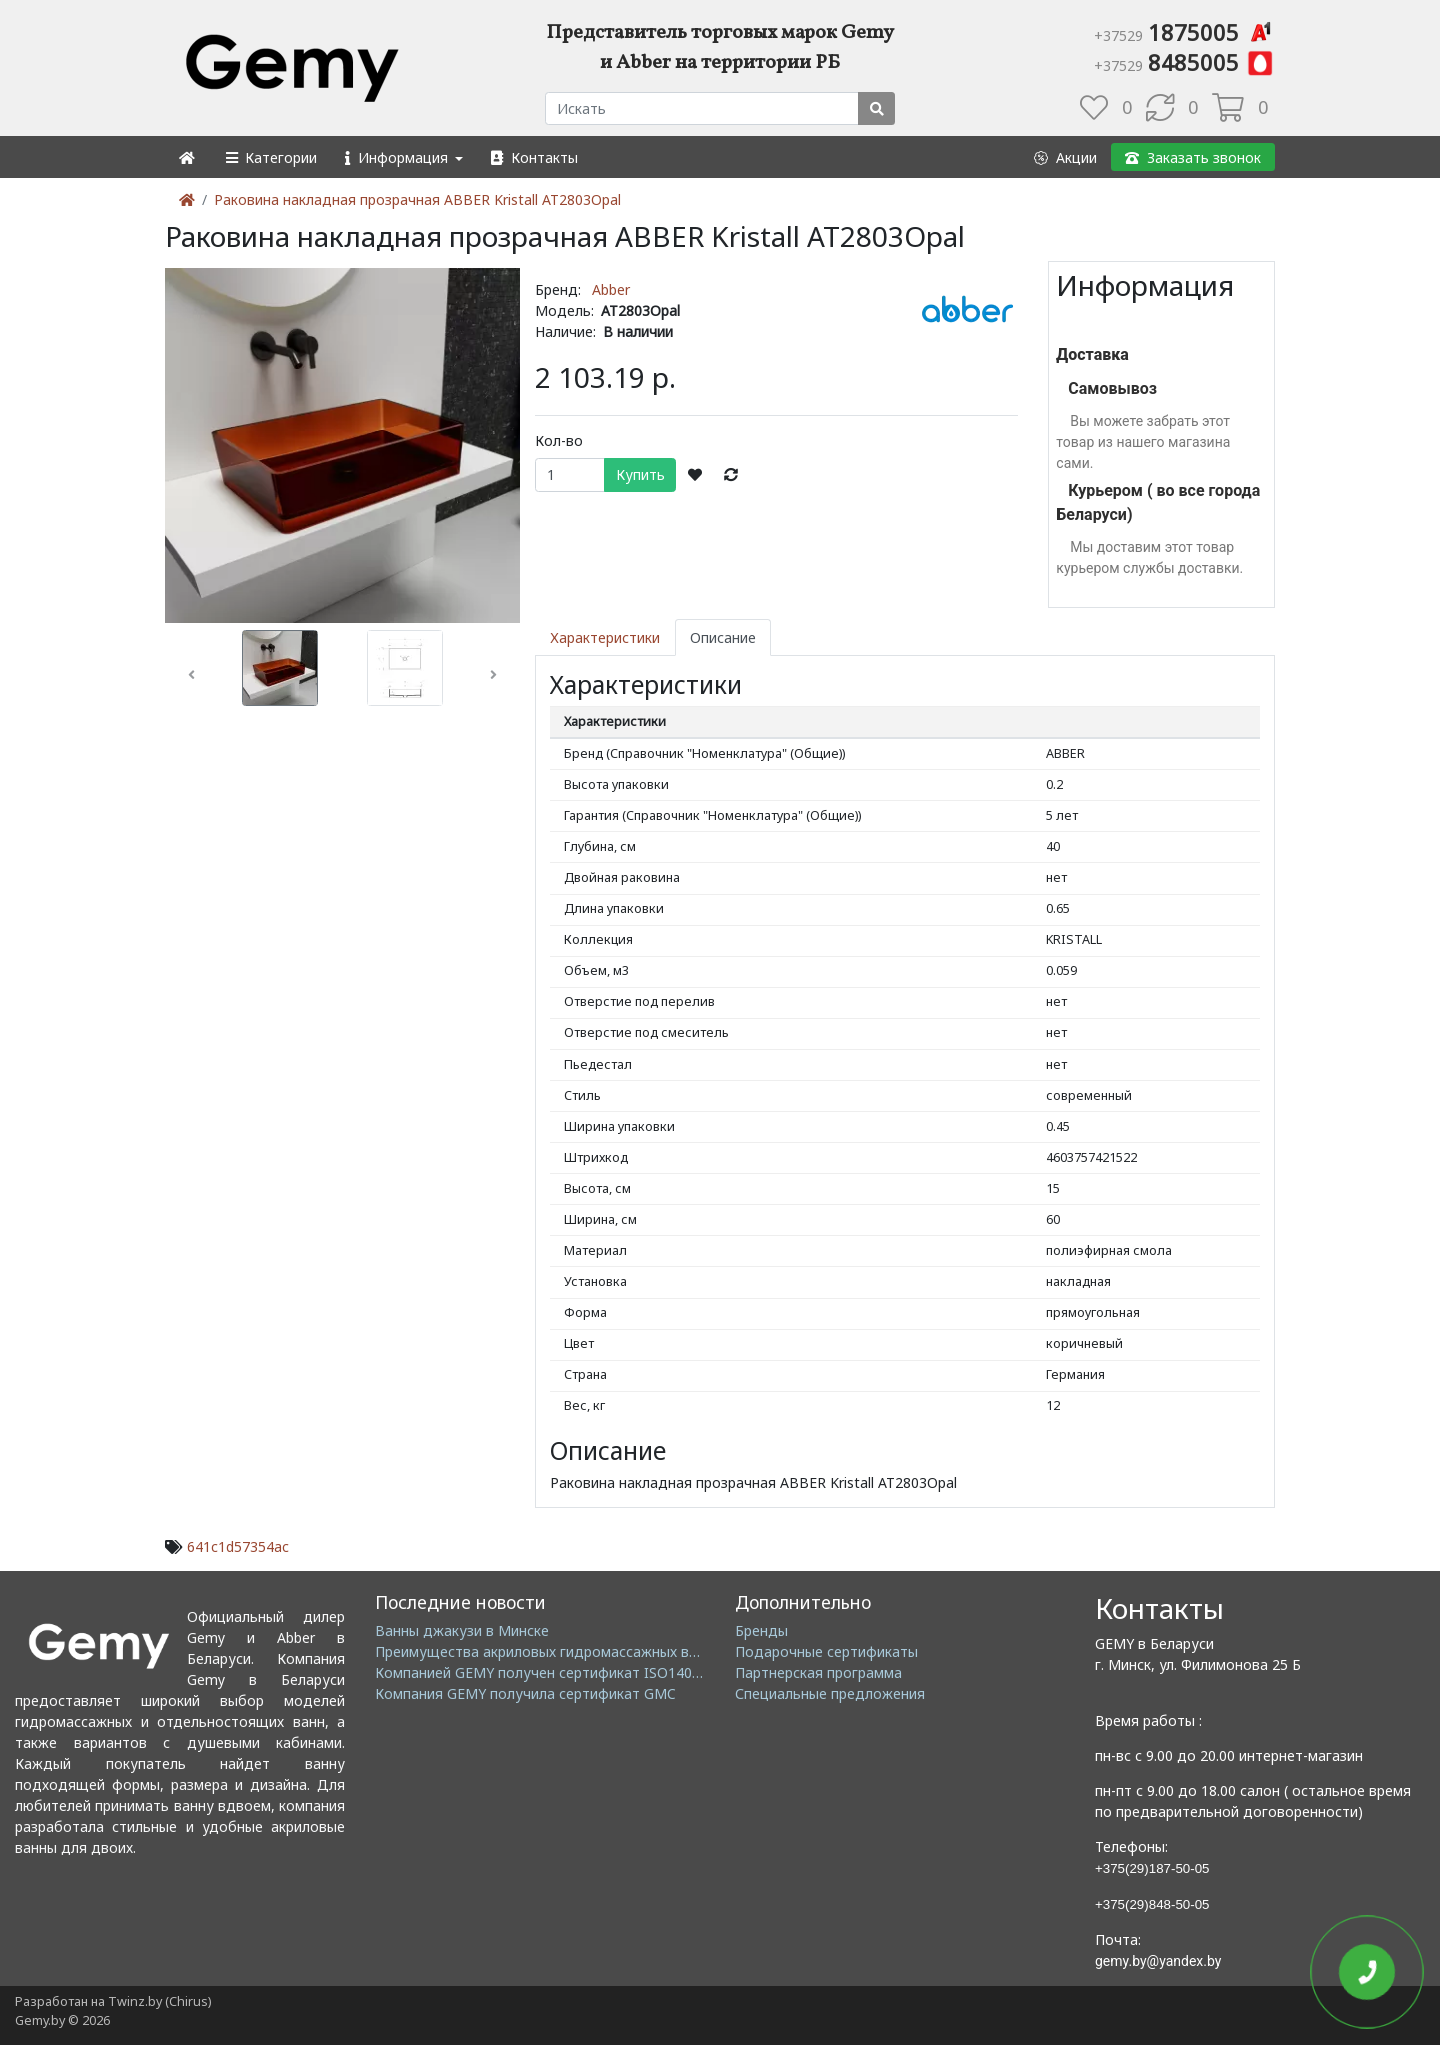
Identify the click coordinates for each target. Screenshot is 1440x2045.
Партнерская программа (818, 1672)
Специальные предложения (830, 1693)
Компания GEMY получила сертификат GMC (525, 1693)
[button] (270, 157)
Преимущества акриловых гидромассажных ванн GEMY (565, 1651)
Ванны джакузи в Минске (462, 1630)
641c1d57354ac (238, 1546)
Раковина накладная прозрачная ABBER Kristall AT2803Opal (417, 199)
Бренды (761, 1630)
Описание (723, 637)
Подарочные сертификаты (826, 1651)
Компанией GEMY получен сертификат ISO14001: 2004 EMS (577, 1672)
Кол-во (559, 440)
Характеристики (605, 637)
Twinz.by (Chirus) (159, 2001)
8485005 (1184, 62)
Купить (640, 474)
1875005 (1184, 32)
